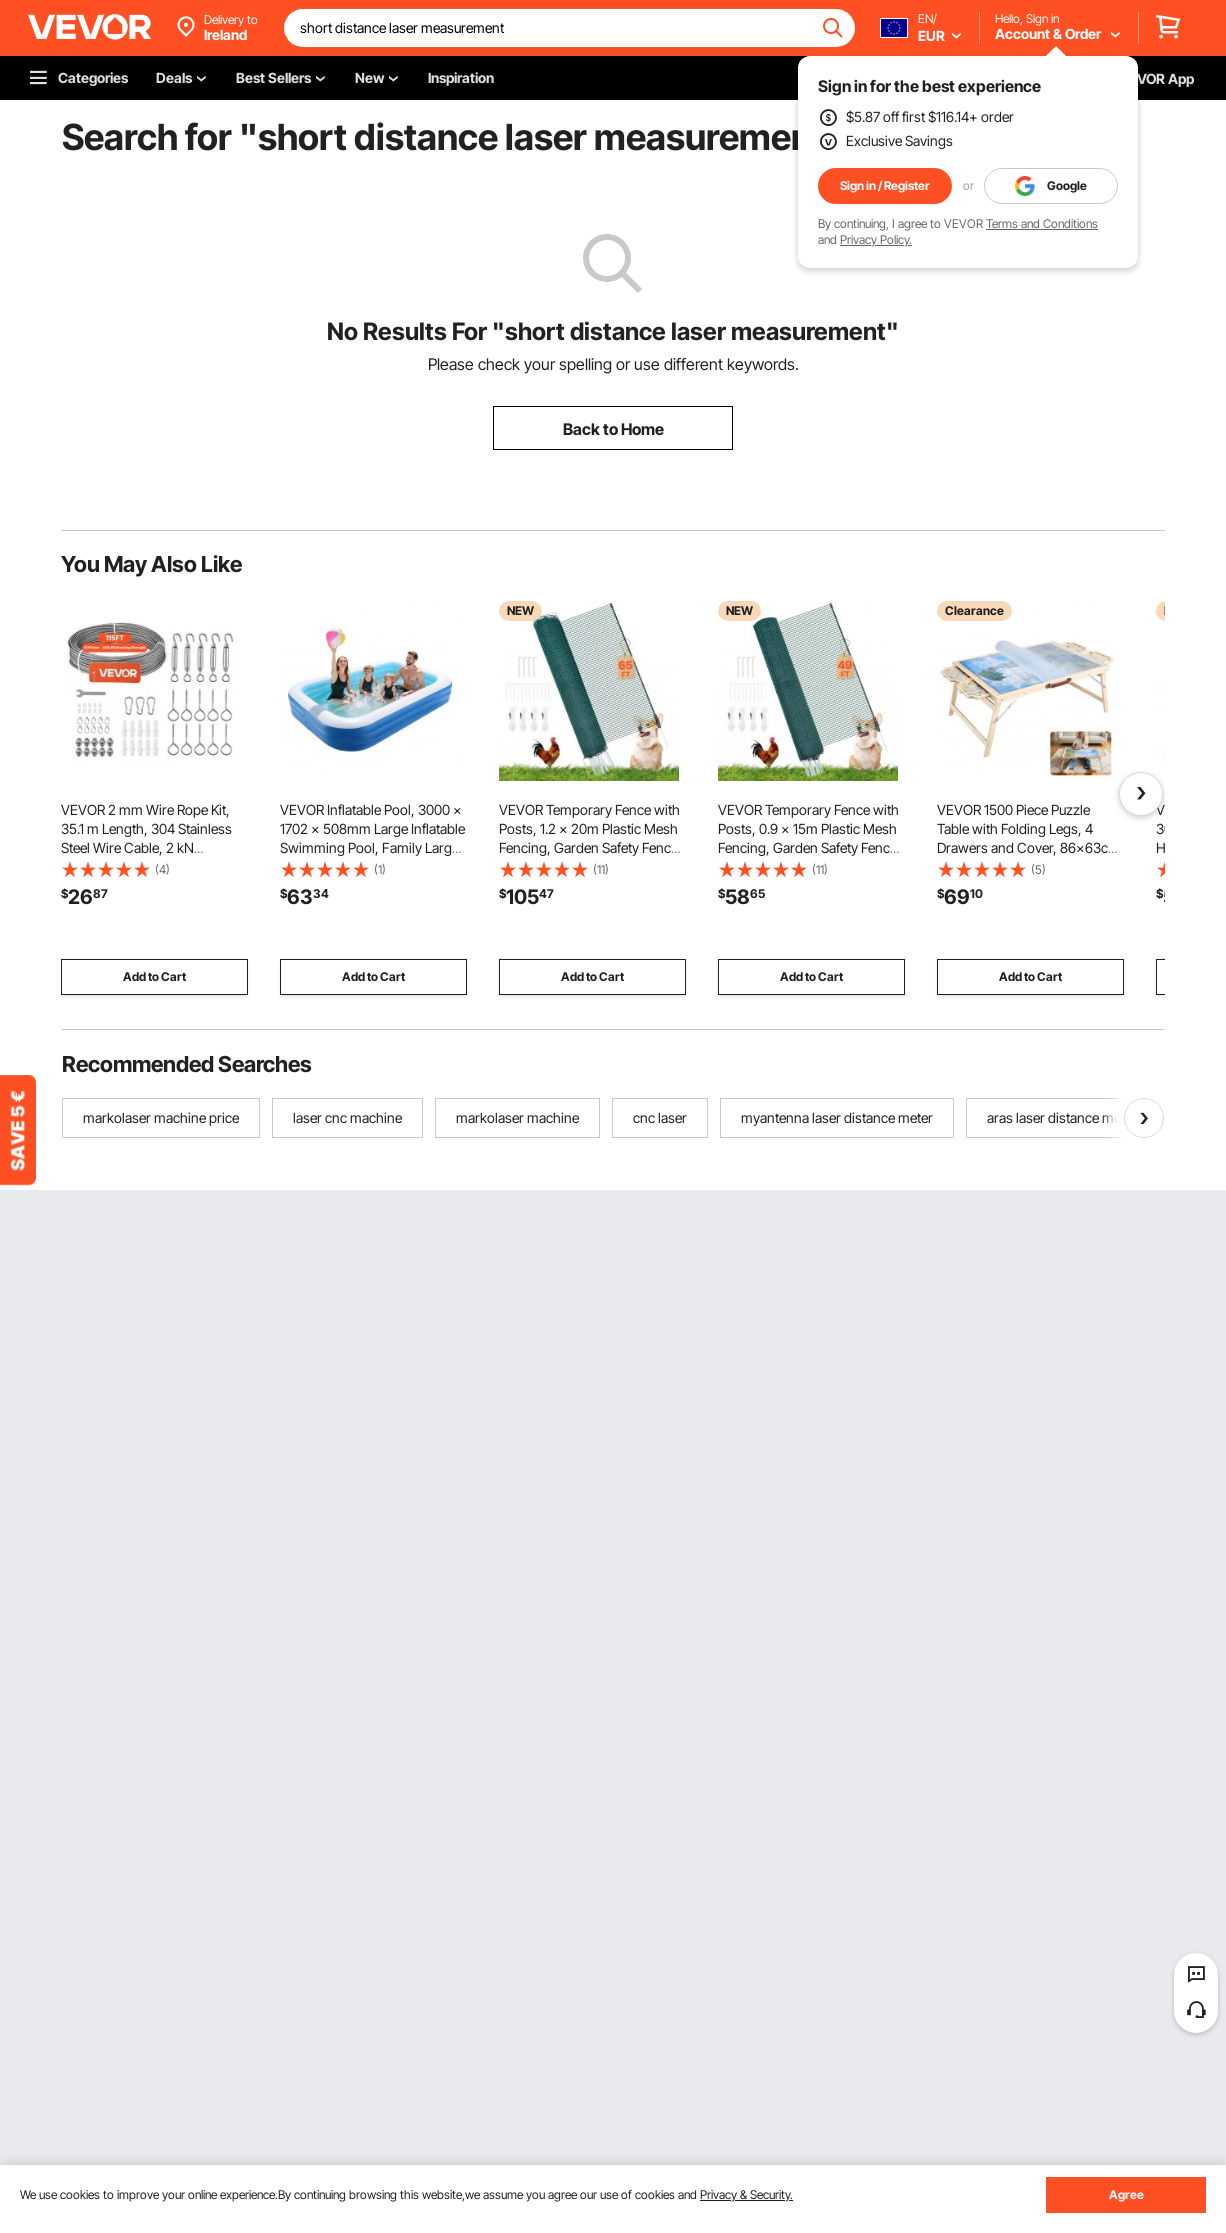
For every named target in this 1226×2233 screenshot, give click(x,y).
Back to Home (613, 429)
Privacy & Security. (746, 2194)
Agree (1126, 2194)
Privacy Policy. (876, 239)
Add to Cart (154, 976)
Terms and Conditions (1042, 223)
